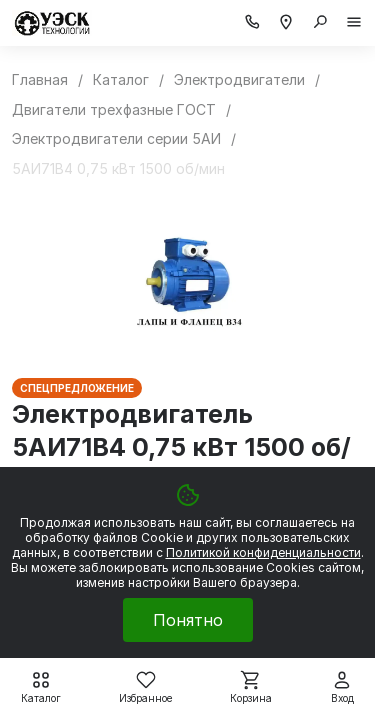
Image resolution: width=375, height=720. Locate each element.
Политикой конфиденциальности (263, 552)
